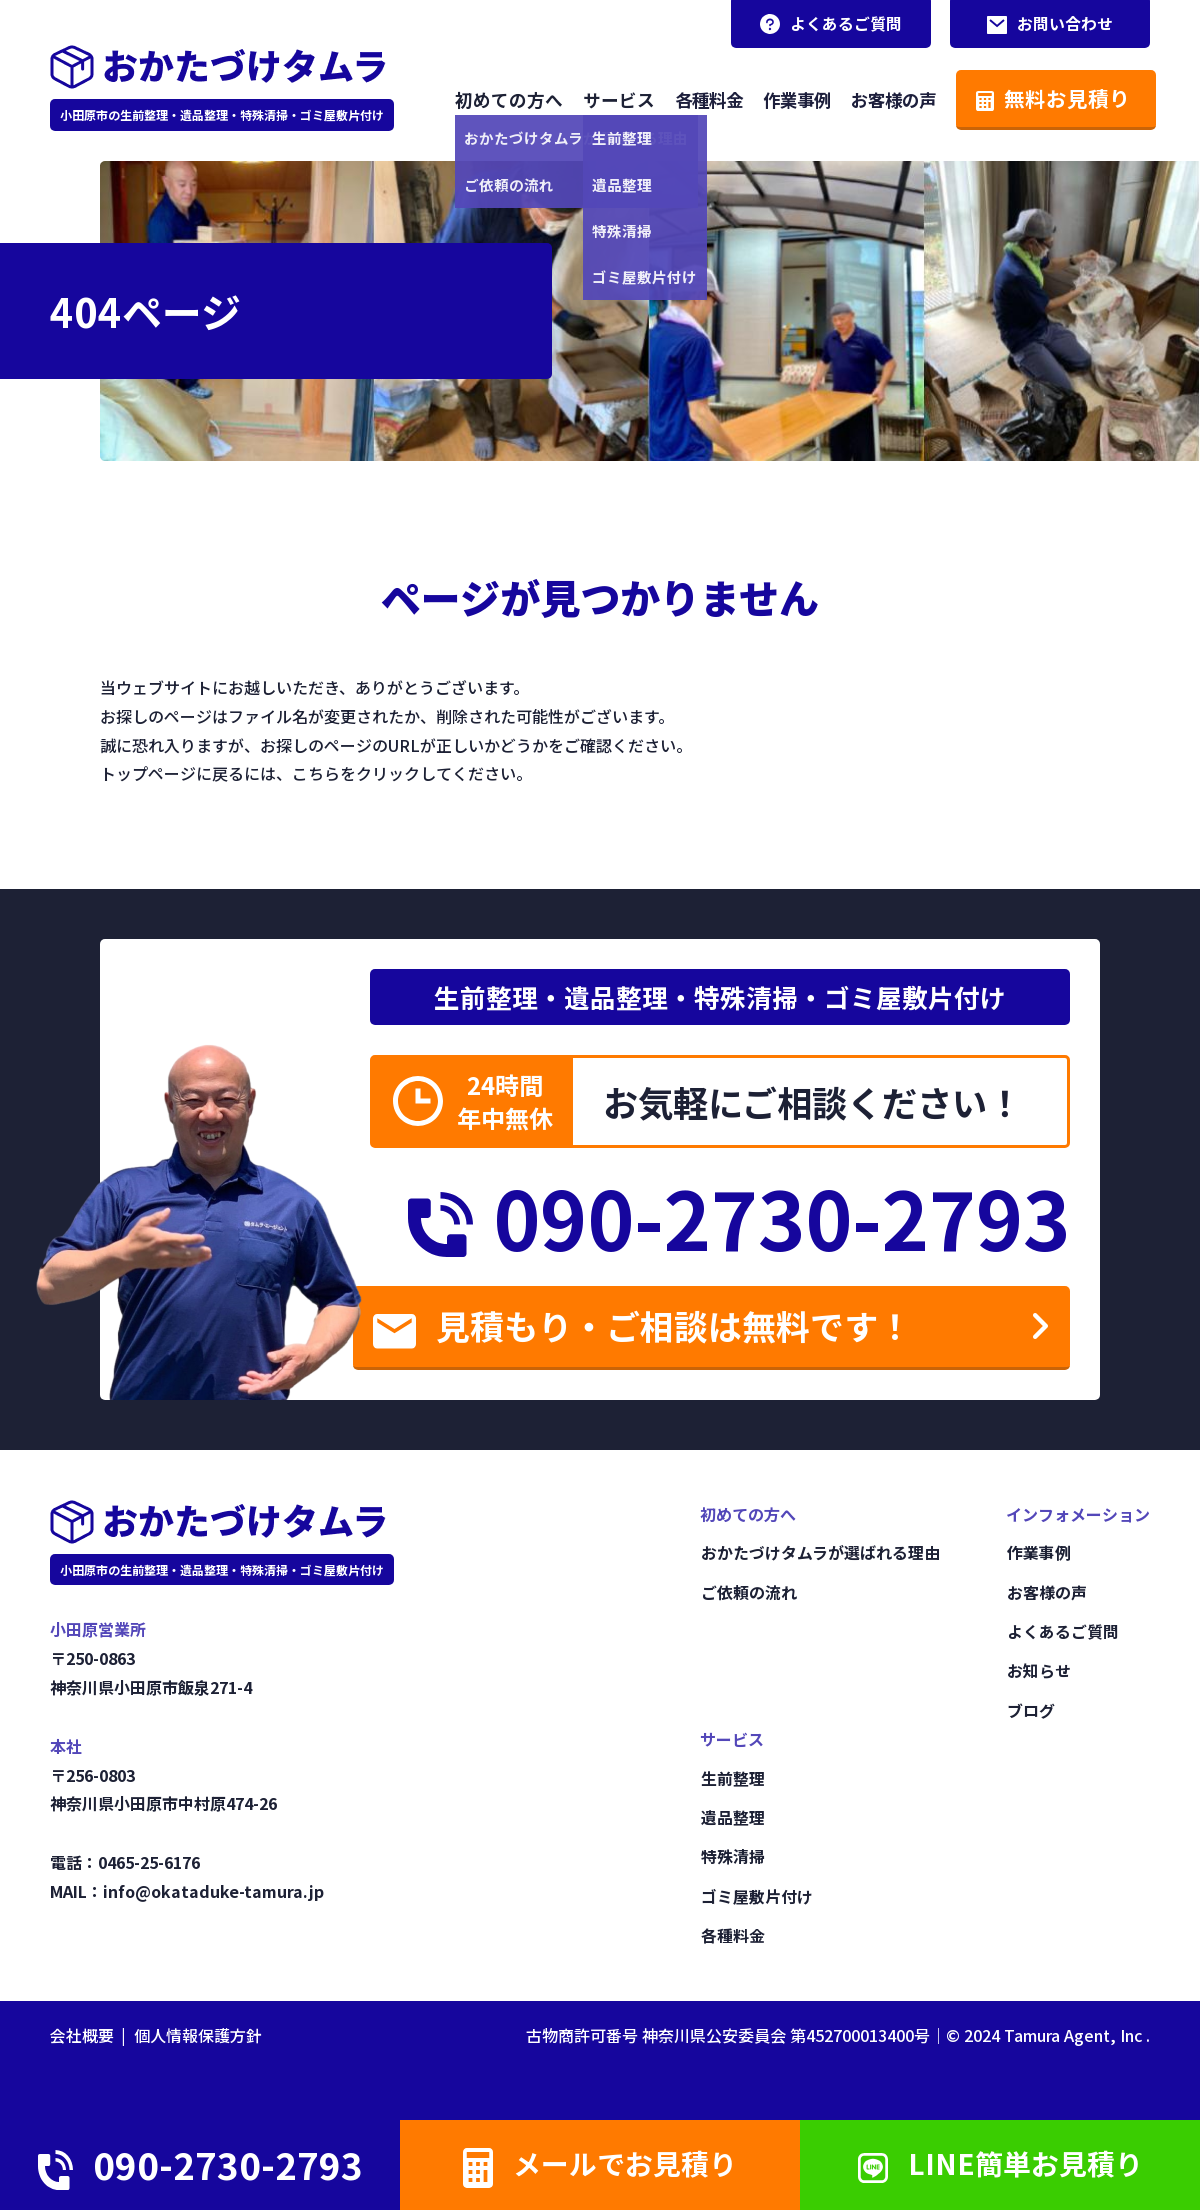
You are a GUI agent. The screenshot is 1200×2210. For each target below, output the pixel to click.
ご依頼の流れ (748, 1597)
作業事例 (784, 98)
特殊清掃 (732, 1858)
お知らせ (1038, 1674)
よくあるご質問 (830, 24)
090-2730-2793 (727, 1217)
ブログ (1030, 1713)
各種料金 (692, 98)
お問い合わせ (1050, 24)
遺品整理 (732, 1820)
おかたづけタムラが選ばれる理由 (819, 1558)
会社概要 (82, 2035)
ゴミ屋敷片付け (756, 1897)
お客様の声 (885, 98)
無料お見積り (1047, 97)
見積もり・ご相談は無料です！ (666, 1330)
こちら (316, 772)
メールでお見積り (600, 2164)
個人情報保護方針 (198, 2035)
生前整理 (732, 1781)
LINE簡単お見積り (1000, 2162)
